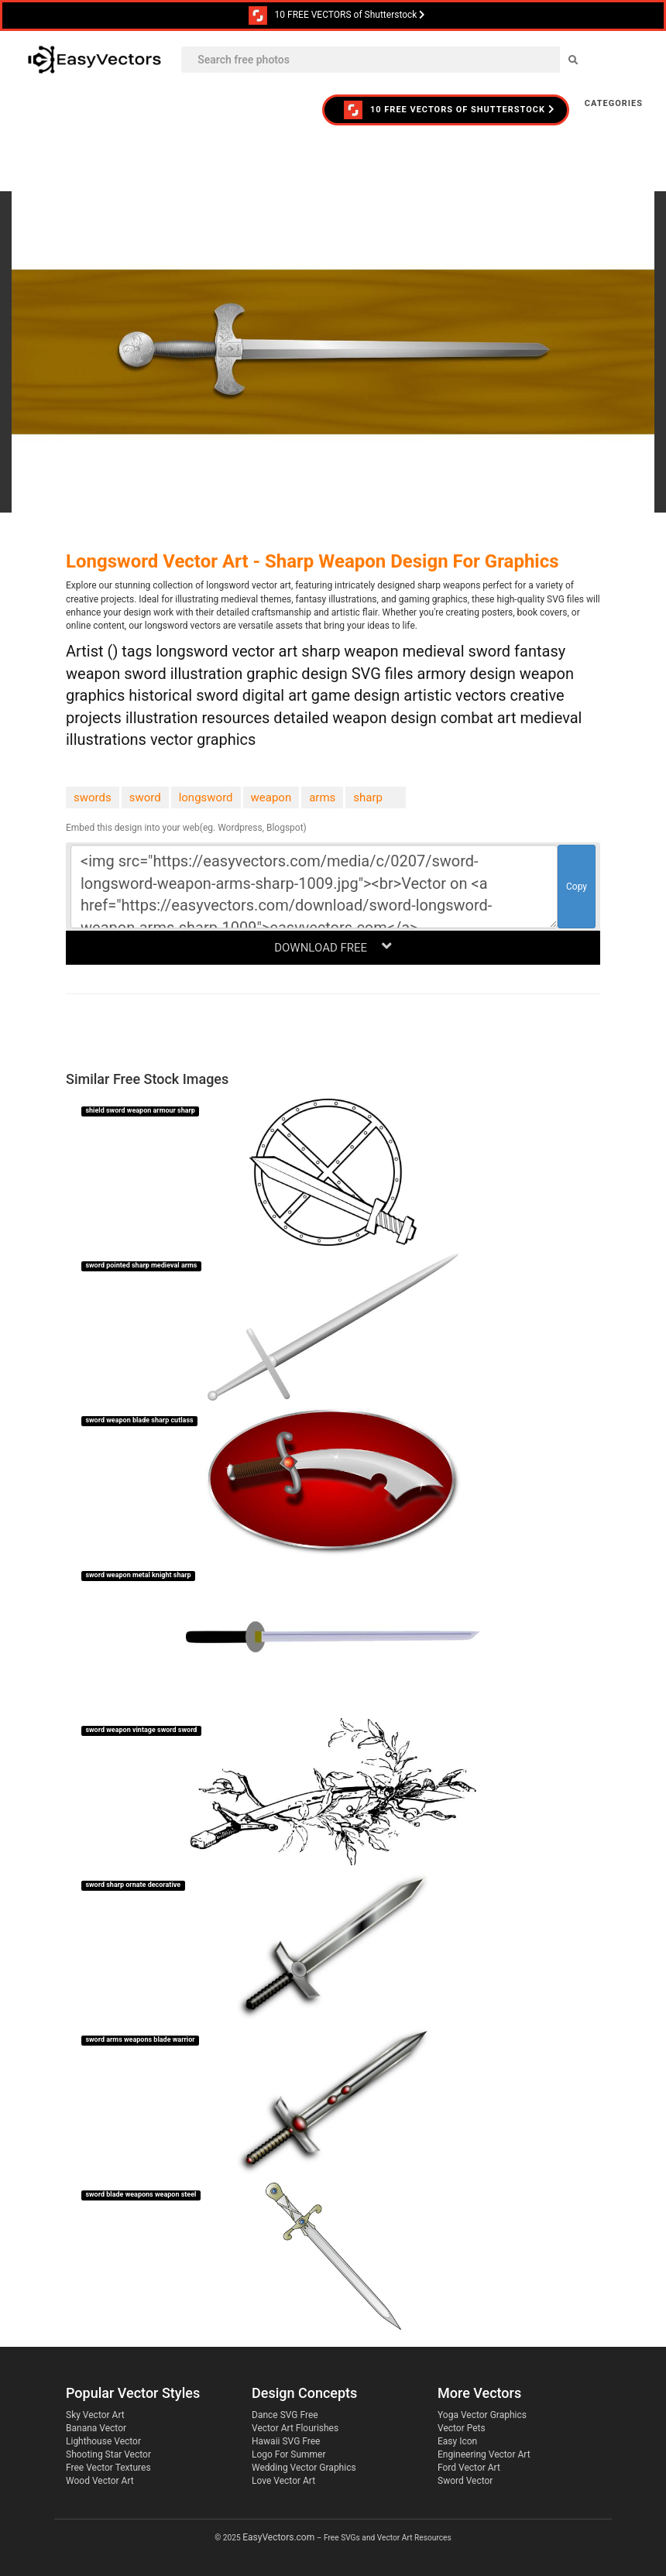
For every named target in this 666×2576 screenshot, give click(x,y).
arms (322, 797)
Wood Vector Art (100, 2480)
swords (93, 797)
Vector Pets (462, 2428)
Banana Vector (96, 2428)
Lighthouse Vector (103, 2441)
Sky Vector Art (95, 2415)
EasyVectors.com (278, 2537)
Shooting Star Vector (108, 2454)
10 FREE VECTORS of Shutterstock (337, 15)
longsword (206, 797)
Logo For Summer (288, 2454)
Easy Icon (457, 2441)
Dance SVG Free (285, 2415)
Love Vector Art (283, 2480)
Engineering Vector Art (484, 2454)
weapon (271, 797)
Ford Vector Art (469, 2467)
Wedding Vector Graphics (304, 2467)
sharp (368, 797)
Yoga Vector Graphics (482, 2415)
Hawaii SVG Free (286, 2441)
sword (145, 797)
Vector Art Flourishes (295, 2428)
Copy (576, 886)
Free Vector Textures (108, 2467)
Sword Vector (465, 2480)
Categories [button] (614, 103)
